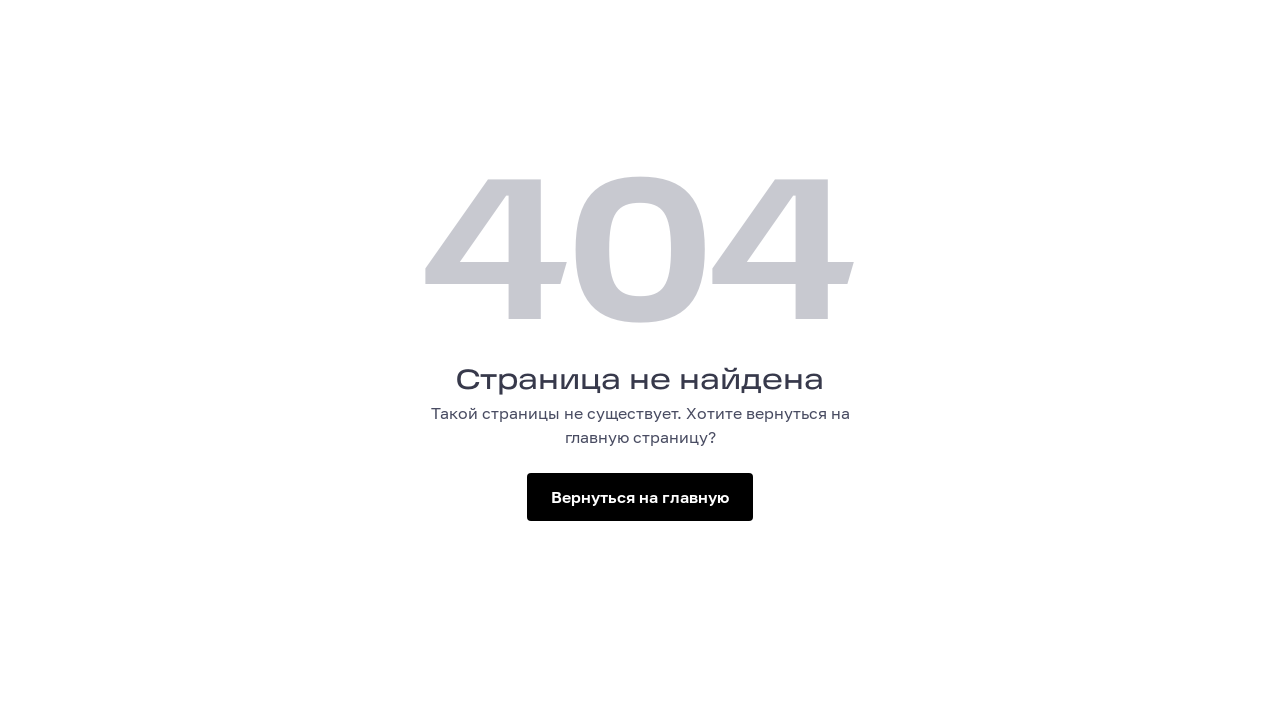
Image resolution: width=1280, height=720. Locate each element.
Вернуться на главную (640, 497)
